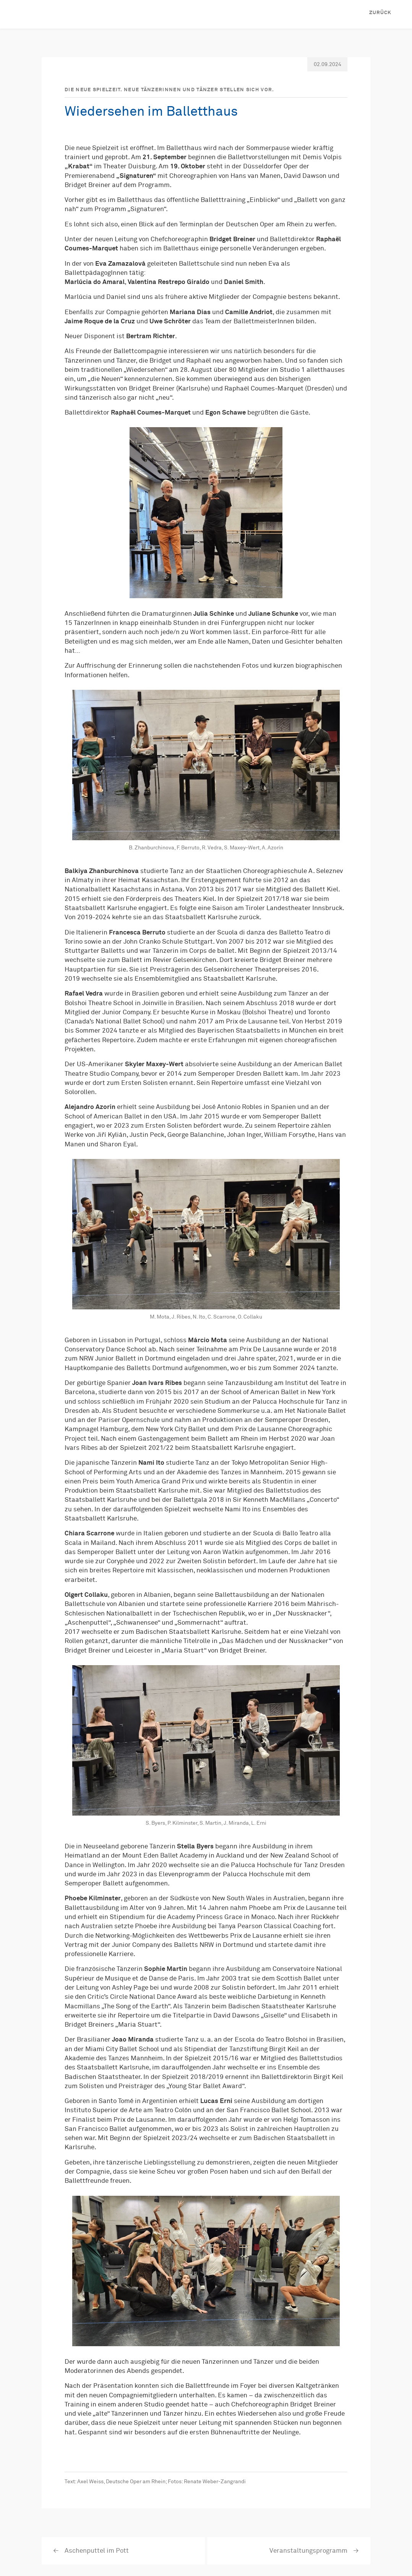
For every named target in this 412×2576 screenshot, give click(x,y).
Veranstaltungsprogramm (308, 2551)
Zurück (380, 12)
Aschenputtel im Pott (97, 2551)
